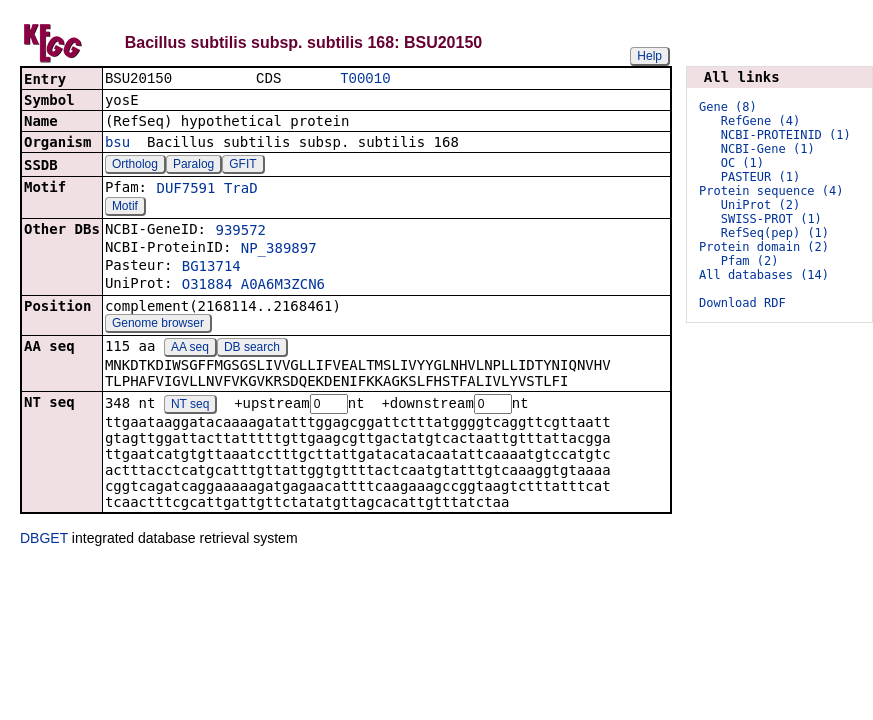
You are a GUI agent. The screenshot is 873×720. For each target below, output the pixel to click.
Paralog (193, 166)
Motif (125, 208)
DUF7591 (185, 190)
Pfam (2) (750, 261)
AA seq (190, 349)
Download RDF (742, 303)
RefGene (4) (760, 121)
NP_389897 (279, 250)
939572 (240, 232)
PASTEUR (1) (760, 177)
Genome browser (158, 325)
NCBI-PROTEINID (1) (786, 135)
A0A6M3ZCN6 (283, 286)
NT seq (190, 407)
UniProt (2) (760, 205)
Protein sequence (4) (771, 191)
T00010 (365, 79)
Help (649, 56)
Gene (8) (728, 107)
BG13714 (211, 268)
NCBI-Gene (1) (768, 149)
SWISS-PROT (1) (771, 219)
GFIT (242, 166)
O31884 (207, 286)
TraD (241, 190)
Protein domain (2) (764, 247)
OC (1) (742, 163)
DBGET (44, 541)
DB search (252, 349)
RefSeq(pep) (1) (775, 233)
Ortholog (135, 166)
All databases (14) (764, 275)
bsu (117, 144)
